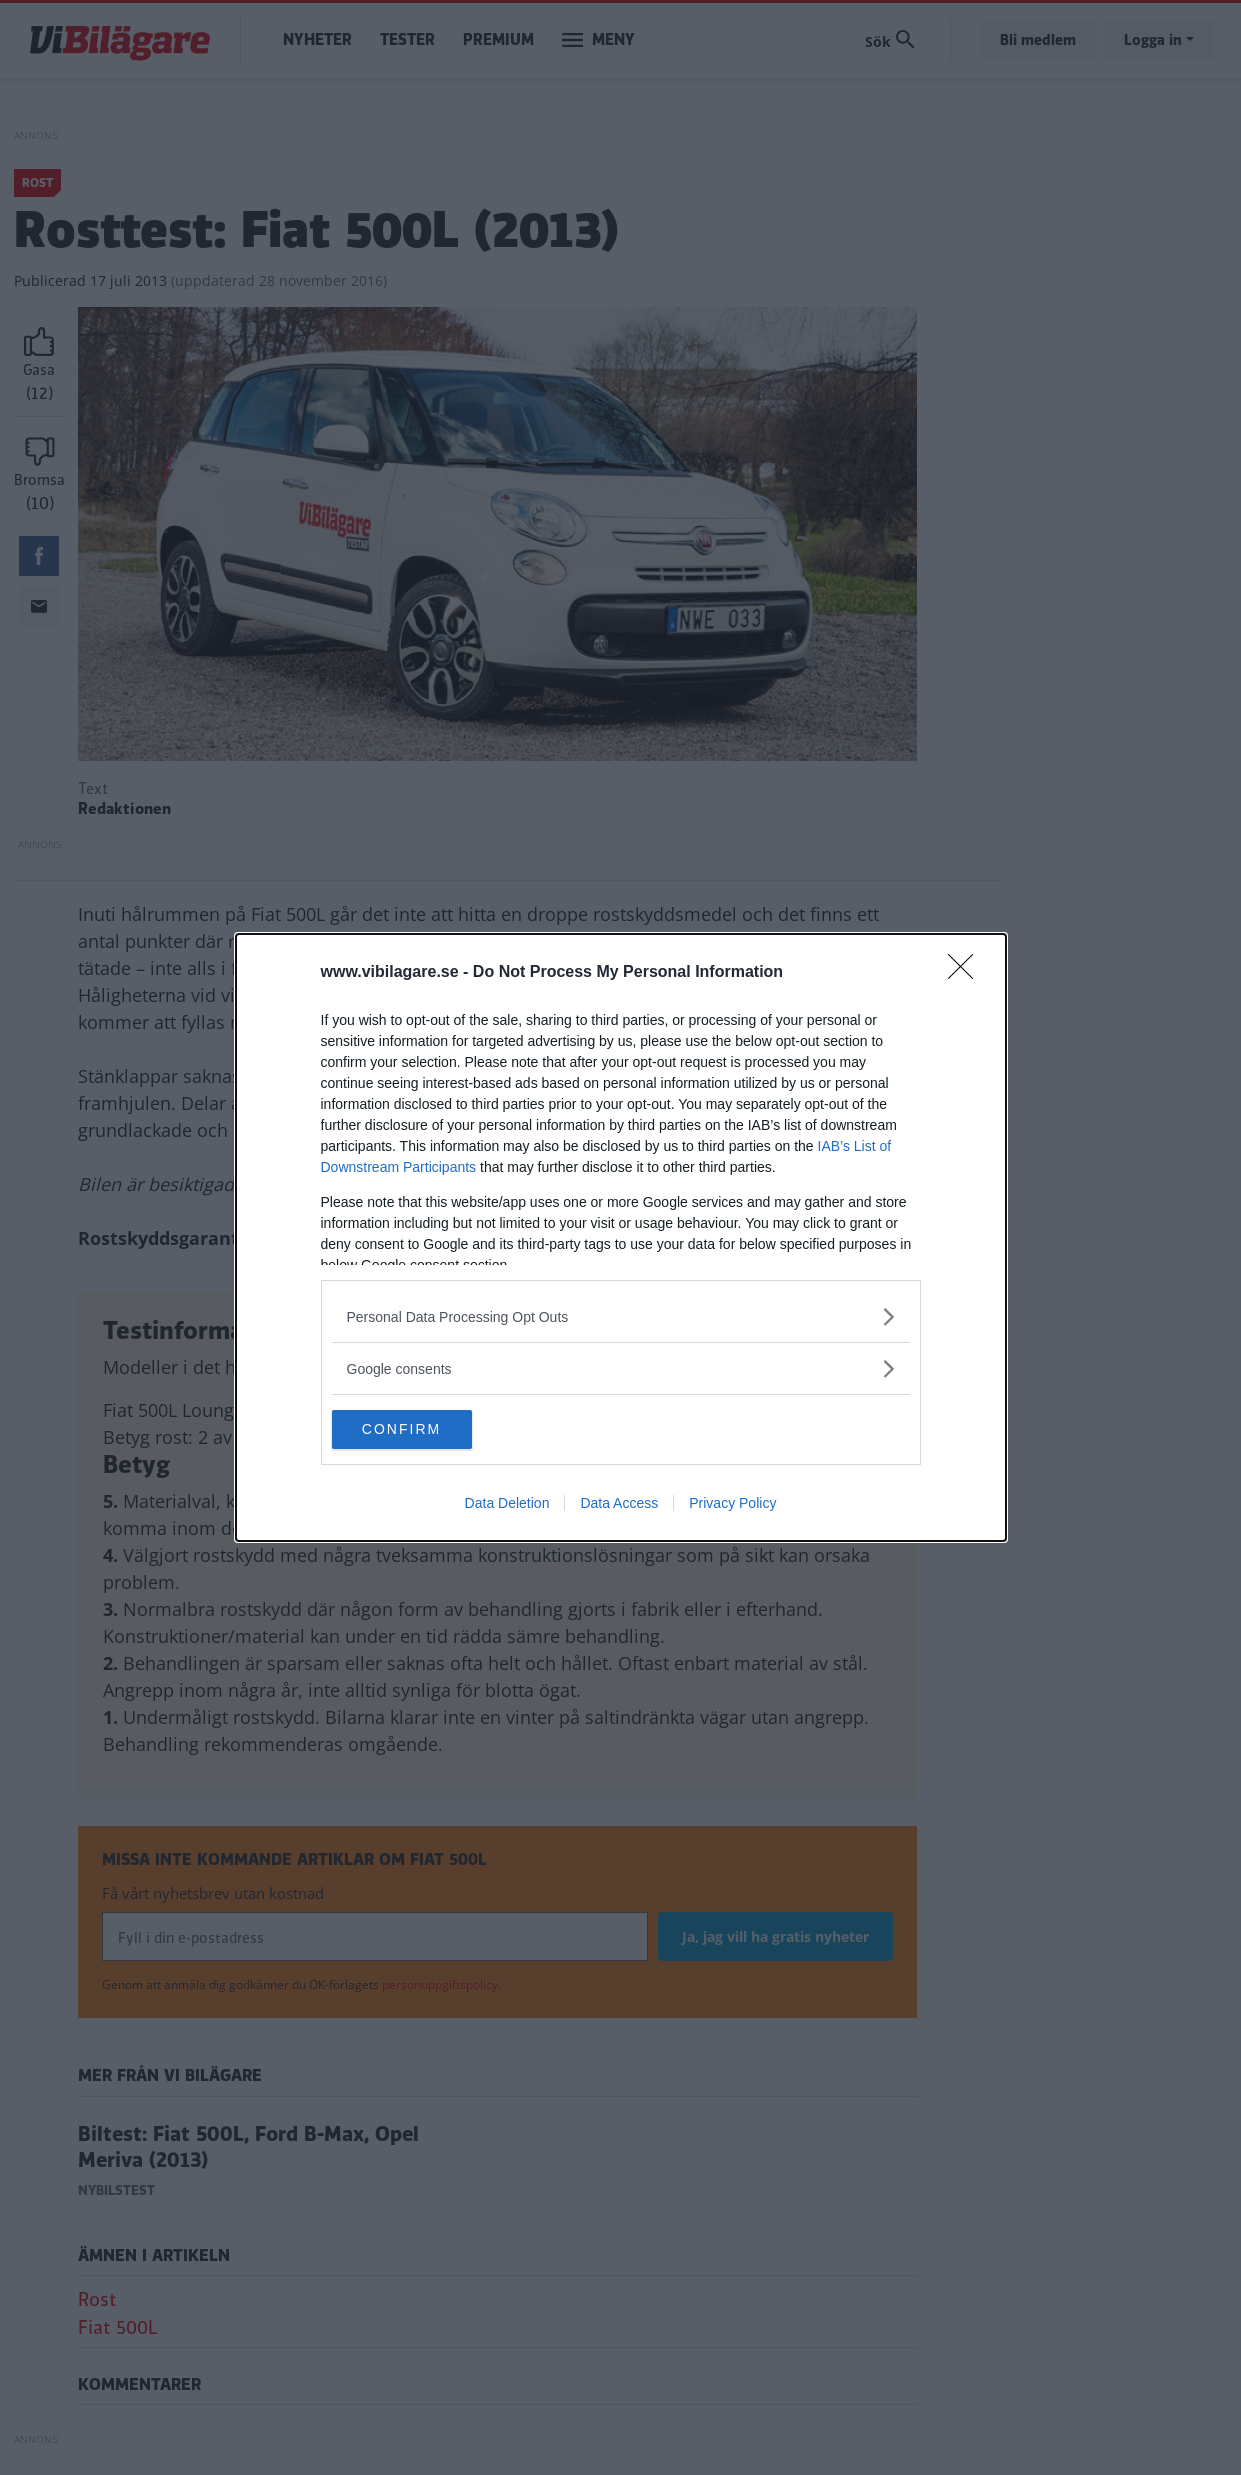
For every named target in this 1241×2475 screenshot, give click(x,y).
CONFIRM (426, 1430)
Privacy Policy (732, 1504)
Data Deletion (507, 1504)
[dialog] (621, 1238)
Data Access (619, 1504)
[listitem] (621, 1316)
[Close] (967, 973)
